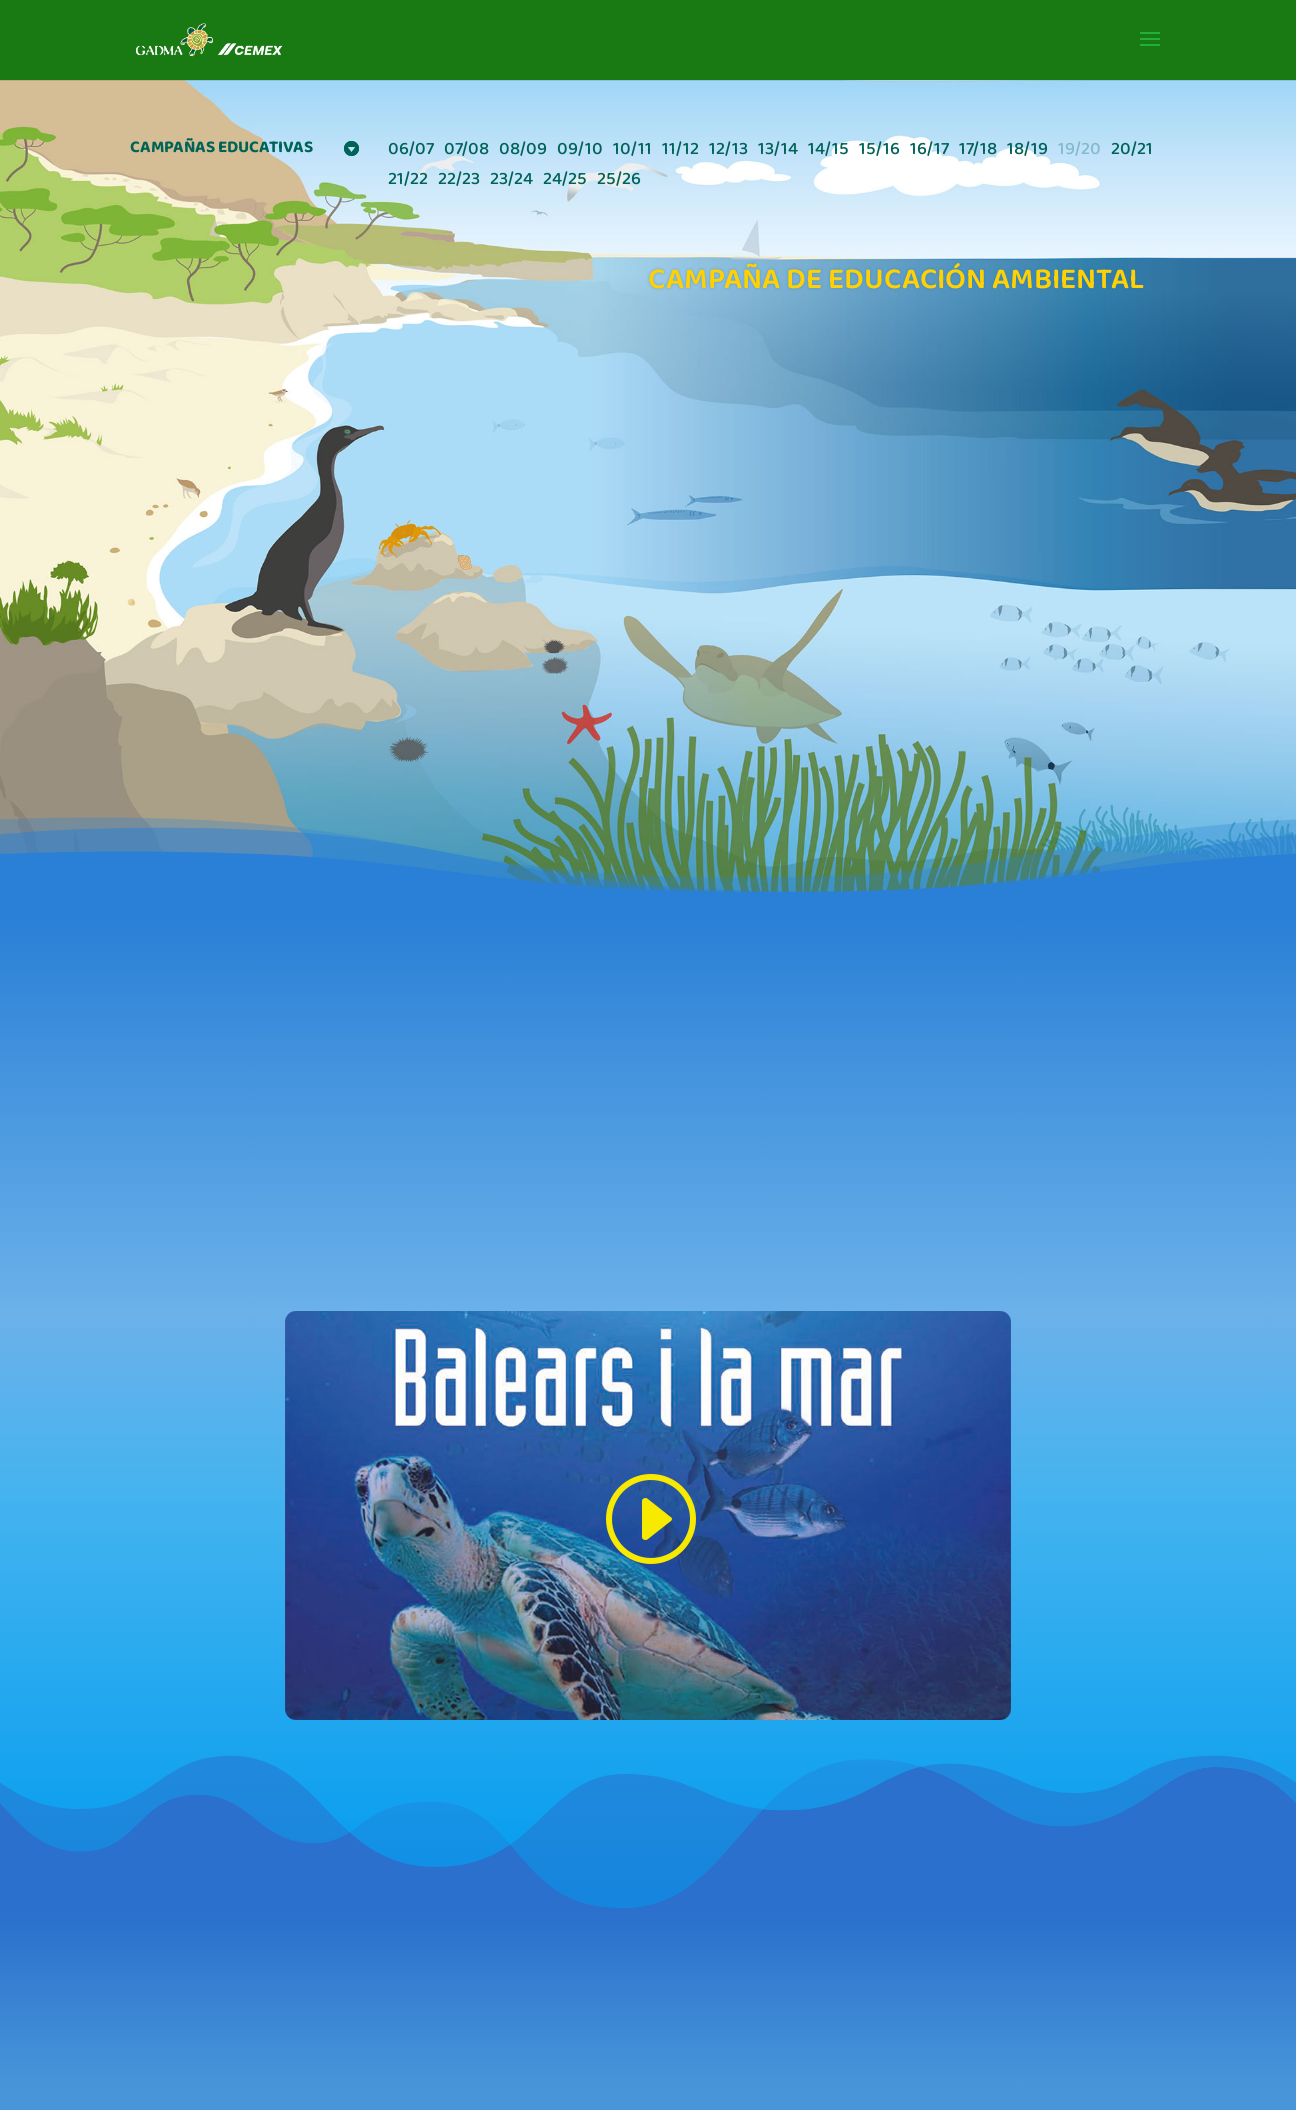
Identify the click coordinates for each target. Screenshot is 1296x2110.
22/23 (459, 182)
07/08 (466, 152)
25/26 (619, 182)
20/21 (1132, 152)
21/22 (408, 182)
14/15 (828, 152)
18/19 (1027, 152)
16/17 (929, 152)
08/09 (523, 152)
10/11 (632, 152)
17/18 (978, 152)
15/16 (879, 152)
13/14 (778, 152)
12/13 (728, 152)
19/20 (1079, 152)
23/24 (511, 182)
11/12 (680, 152)
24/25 (565, 182)
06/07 (411, 152)
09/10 (580, 152)
